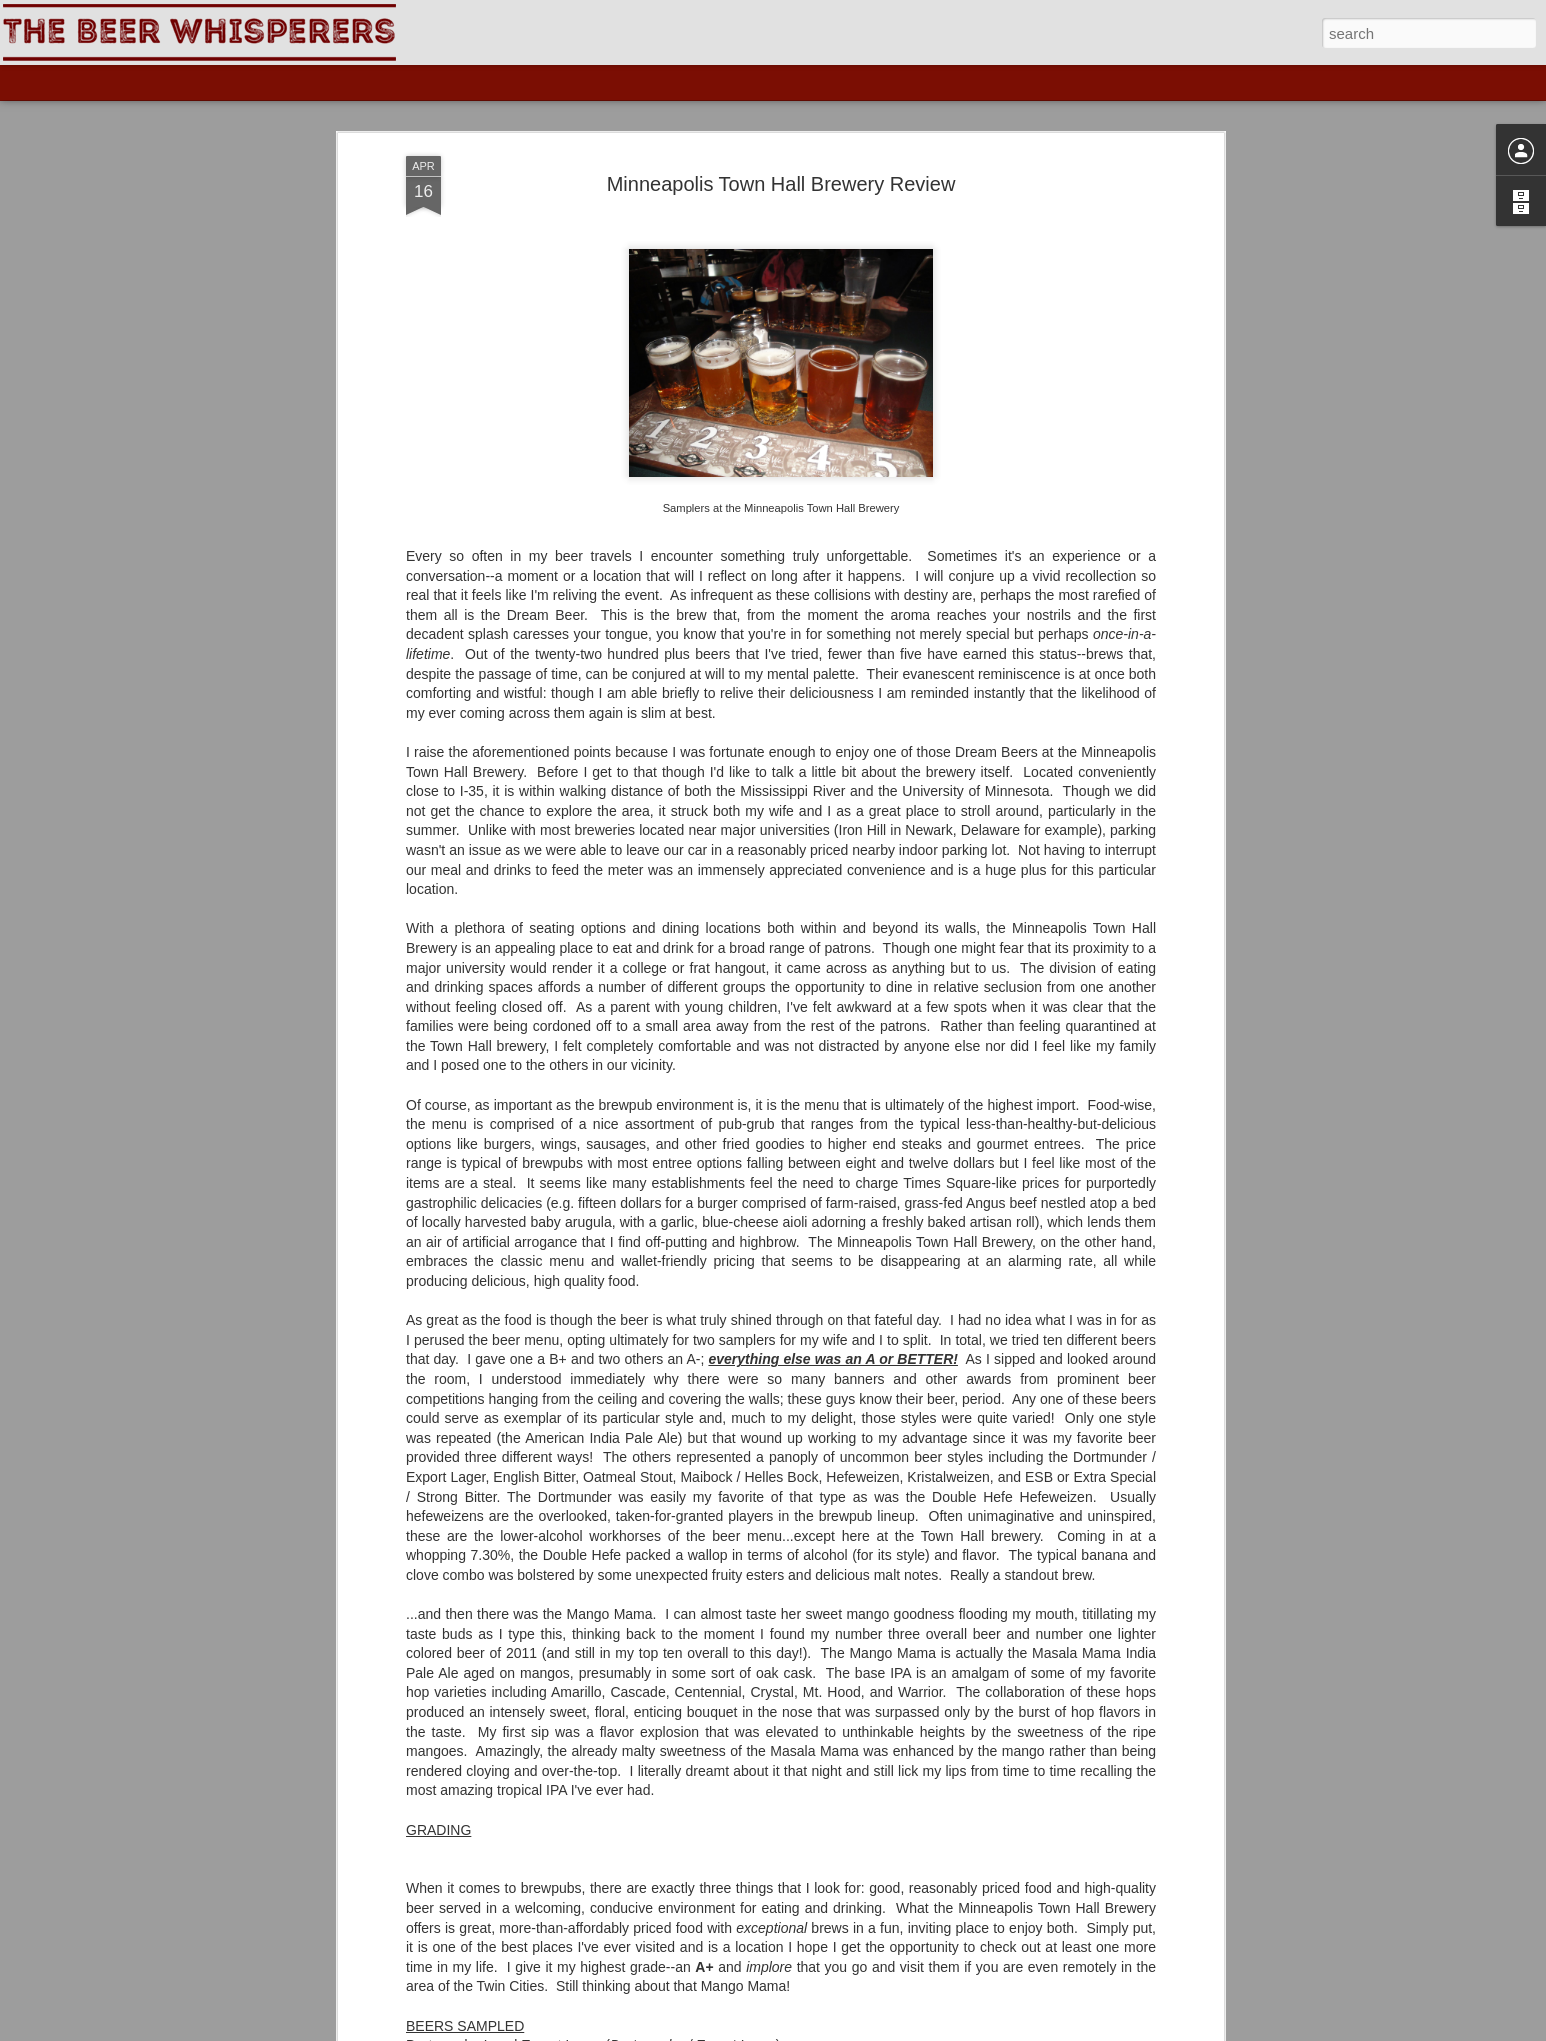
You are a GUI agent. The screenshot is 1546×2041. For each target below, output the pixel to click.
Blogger (872, 2030)
